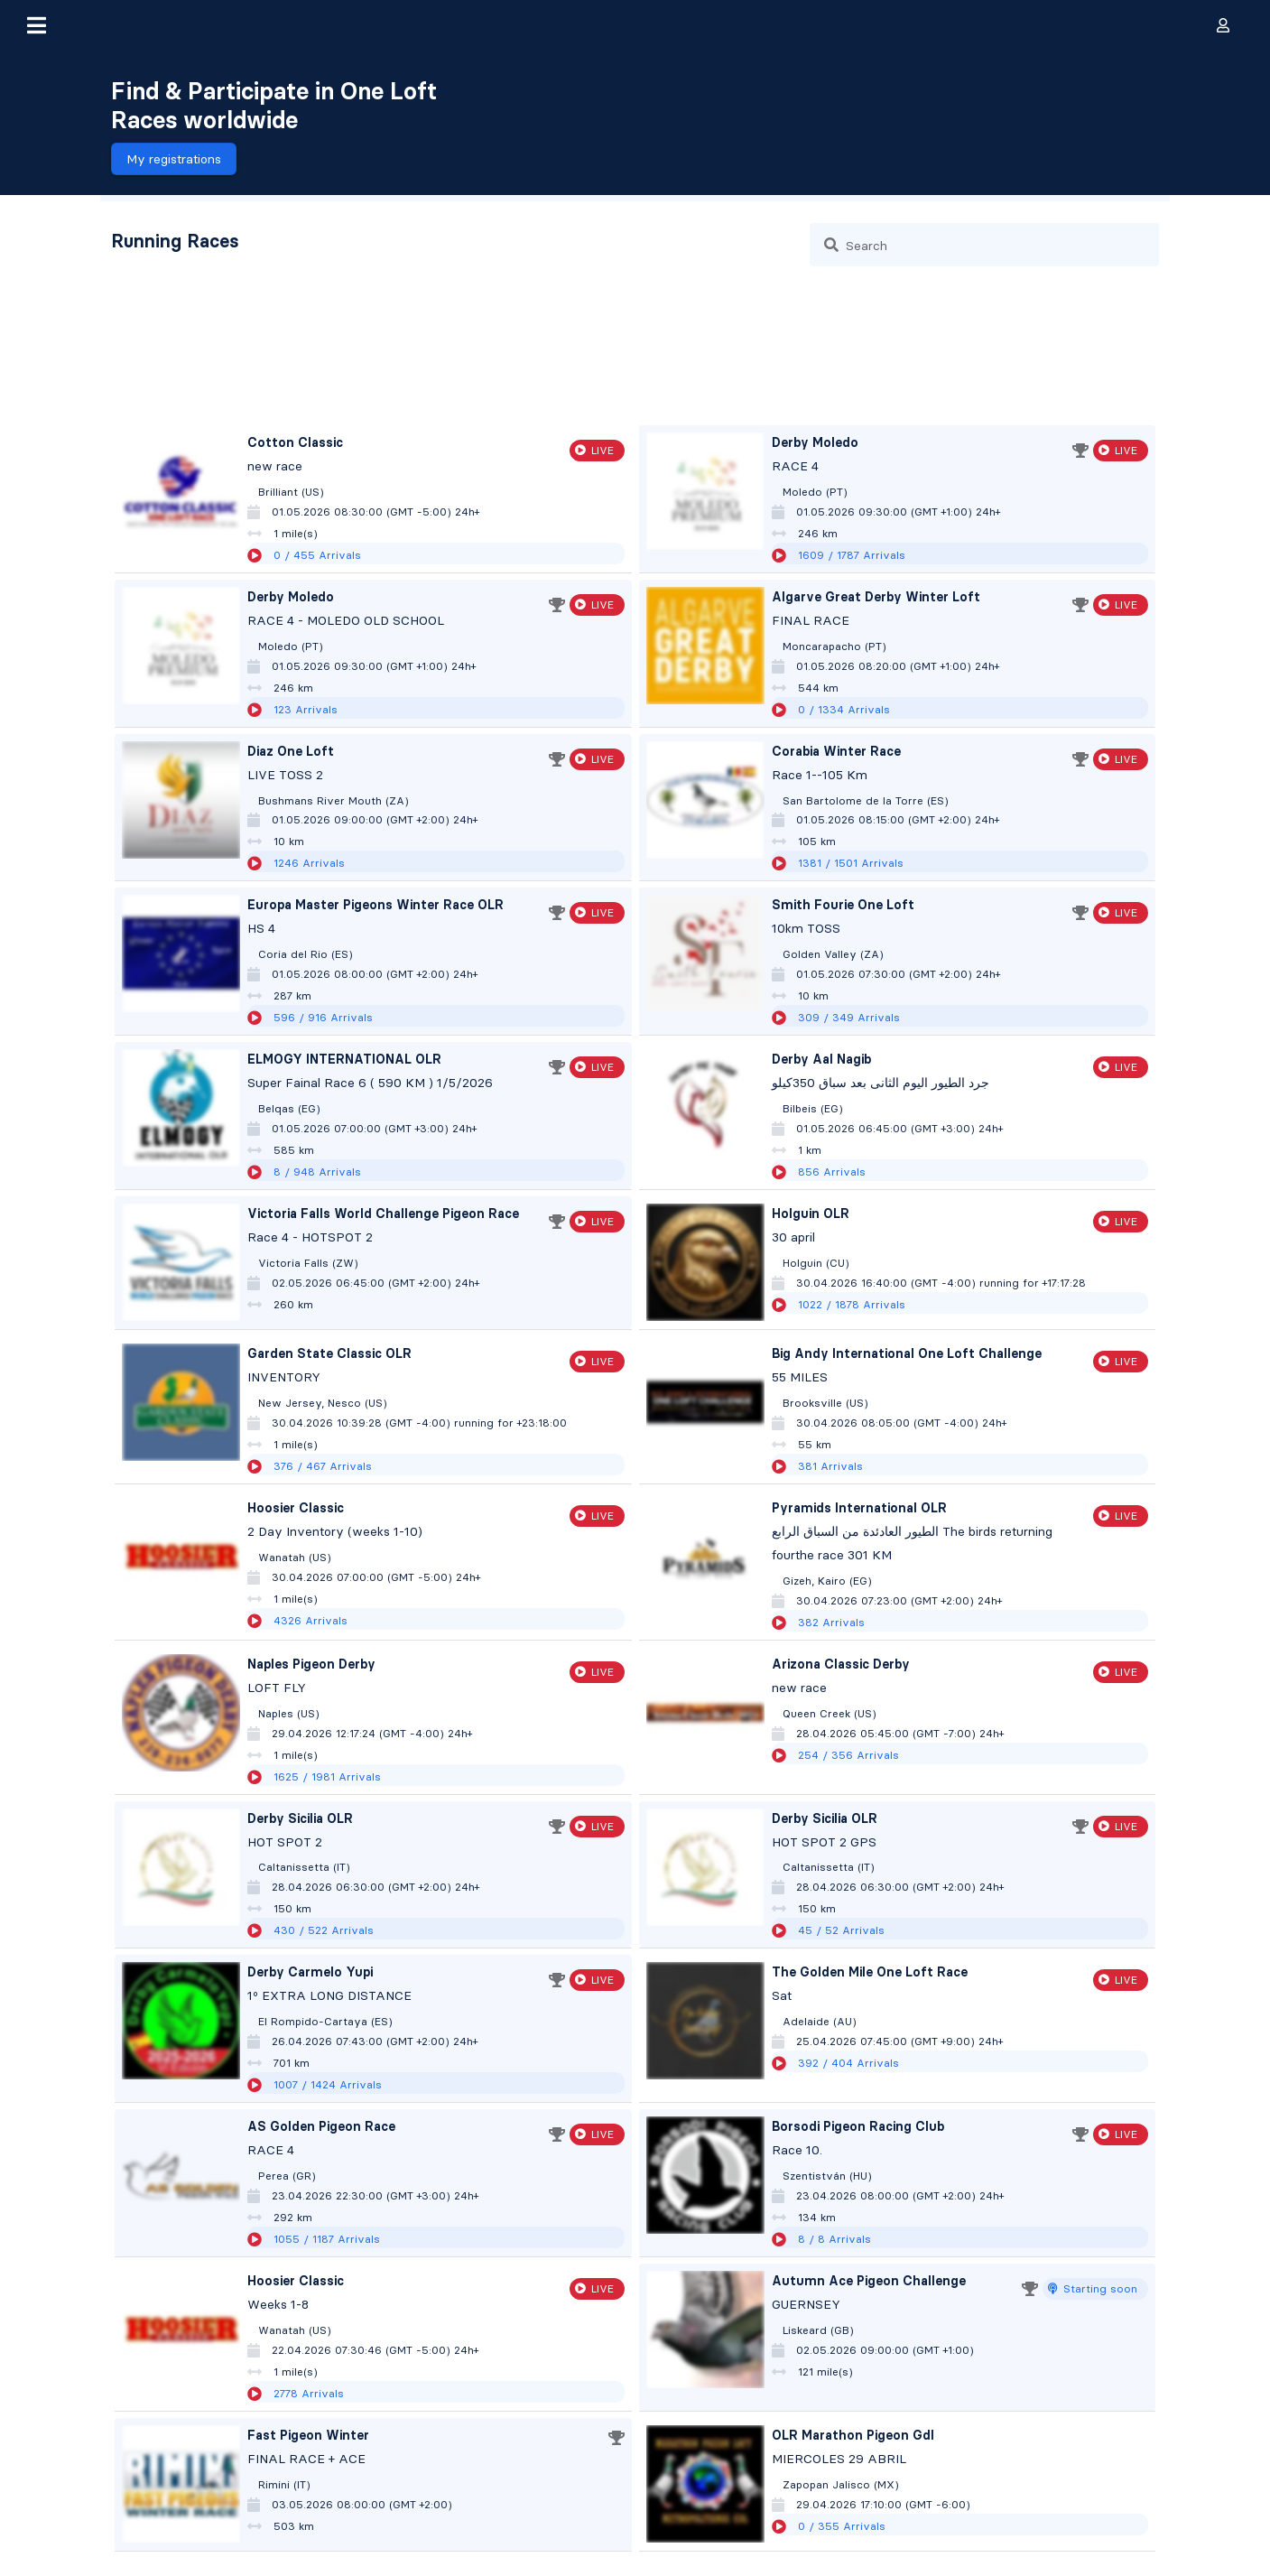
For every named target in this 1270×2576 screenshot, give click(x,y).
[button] (36, 25)
